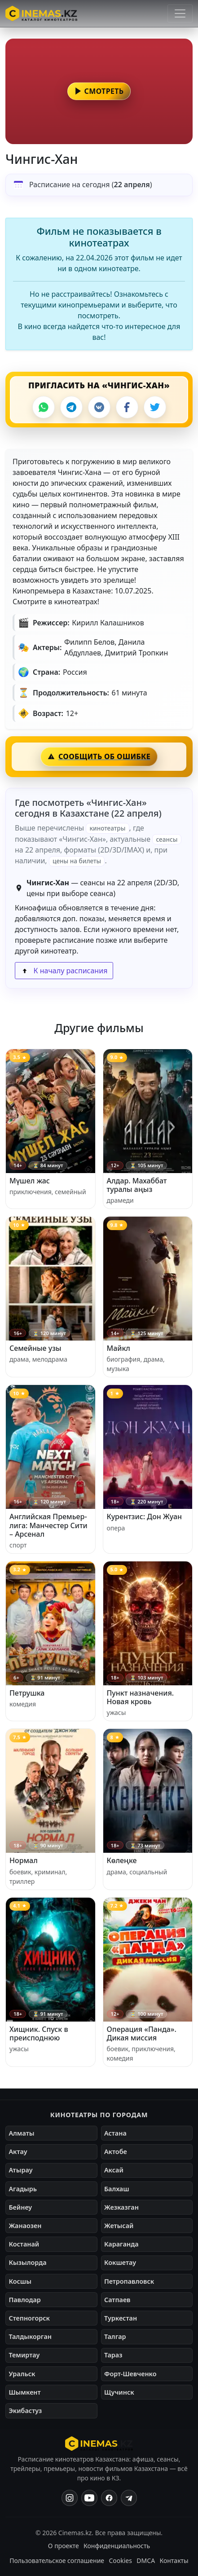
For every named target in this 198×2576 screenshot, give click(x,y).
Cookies (120, 2560)
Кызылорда (27, 2262)
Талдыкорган (30, 2336)
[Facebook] (127, 407)
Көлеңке (122, 1860)
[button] (99, 91)
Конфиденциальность (117, 2545)
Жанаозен (25, 2225)
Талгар (115, 2336)
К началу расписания (64, 971)
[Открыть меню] (180, 13)
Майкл (118, 1348)
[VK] (99, 407)
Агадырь (23, 2189)
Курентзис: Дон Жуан (144, 1516)
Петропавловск (129, 2281)
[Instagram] (70, 2498)
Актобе (115, 2151)
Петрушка (26, 1693)
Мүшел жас (29, 1181)
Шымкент (24, 2392)
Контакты (173, 2560)
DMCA (145, 2560)
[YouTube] (89, 2498)
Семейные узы (35, 1348)
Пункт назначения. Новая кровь (140, 1697)
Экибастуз (25, 2410)
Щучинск (119, 2392)
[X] (155, 407)
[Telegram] (71, 407)
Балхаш (116, 2189)
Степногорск (29, 2318)
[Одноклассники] (129, 2498)
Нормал (23, 1860)
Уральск (22, 2373)
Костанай (24, 2244)
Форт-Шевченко (130, 2373)
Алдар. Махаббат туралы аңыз (137, 1185)
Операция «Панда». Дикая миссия (141, 2033)
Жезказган (121, 2207)
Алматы (21, 2133)
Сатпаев (117, 2299)
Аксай (113, 2170)
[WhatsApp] (43, 407)
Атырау (20, 2170)
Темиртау (24, 2355)
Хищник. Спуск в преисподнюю (38, 2033)
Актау (18, 2151)
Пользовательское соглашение (56, 2560)
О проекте (63, 2545)
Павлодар (24, 2299)
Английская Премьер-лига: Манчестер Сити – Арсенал (48, 1525)
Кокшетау (120, 2262)
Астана (115, 2133)
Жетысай (119, 2225)
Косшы (20, 2281)
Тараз (113, 2355)
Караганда (121, 2244)
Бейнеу (20, 2207)
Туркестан (120, 2318)
